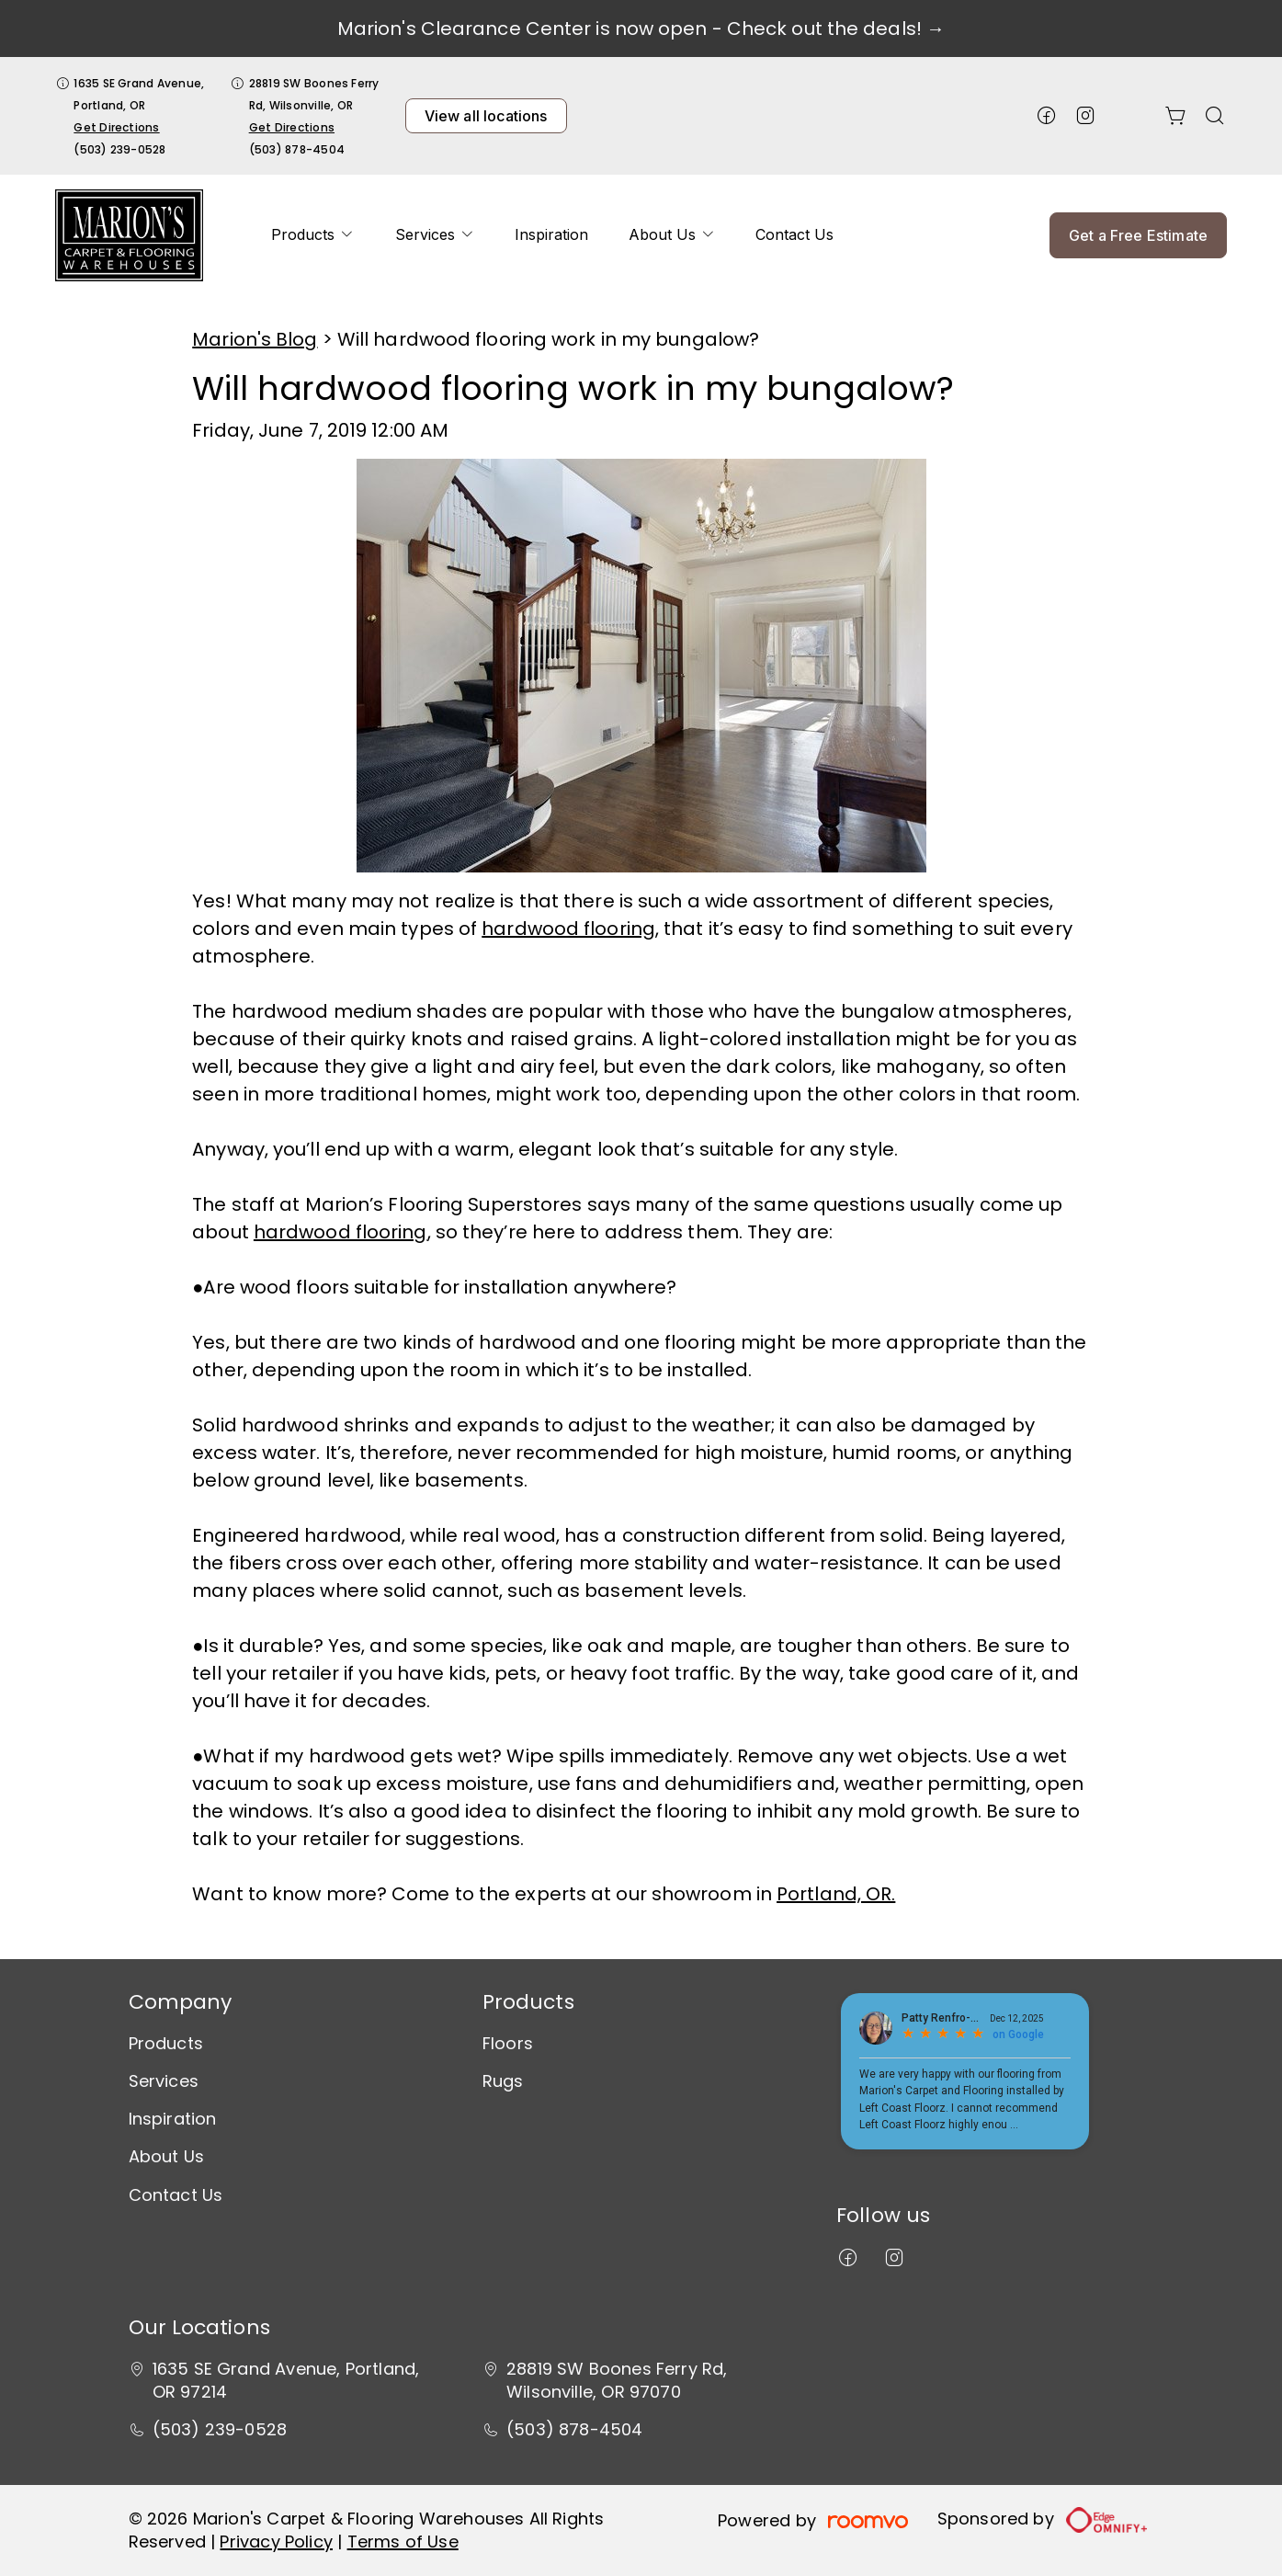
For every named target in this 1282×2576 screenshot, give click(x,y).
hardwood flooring (568, 928)
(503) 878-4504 (297, 149)
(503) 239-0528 (119, 149)
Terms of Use (403, 2541)
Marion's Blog (254, 339)
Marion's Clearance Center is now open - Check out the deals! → (641, 28)
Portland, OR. (836, 1894)
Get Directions (116, 127)
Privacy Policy (276, 2541)
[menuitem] (312, 235)
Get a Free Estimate (1138, 235)
